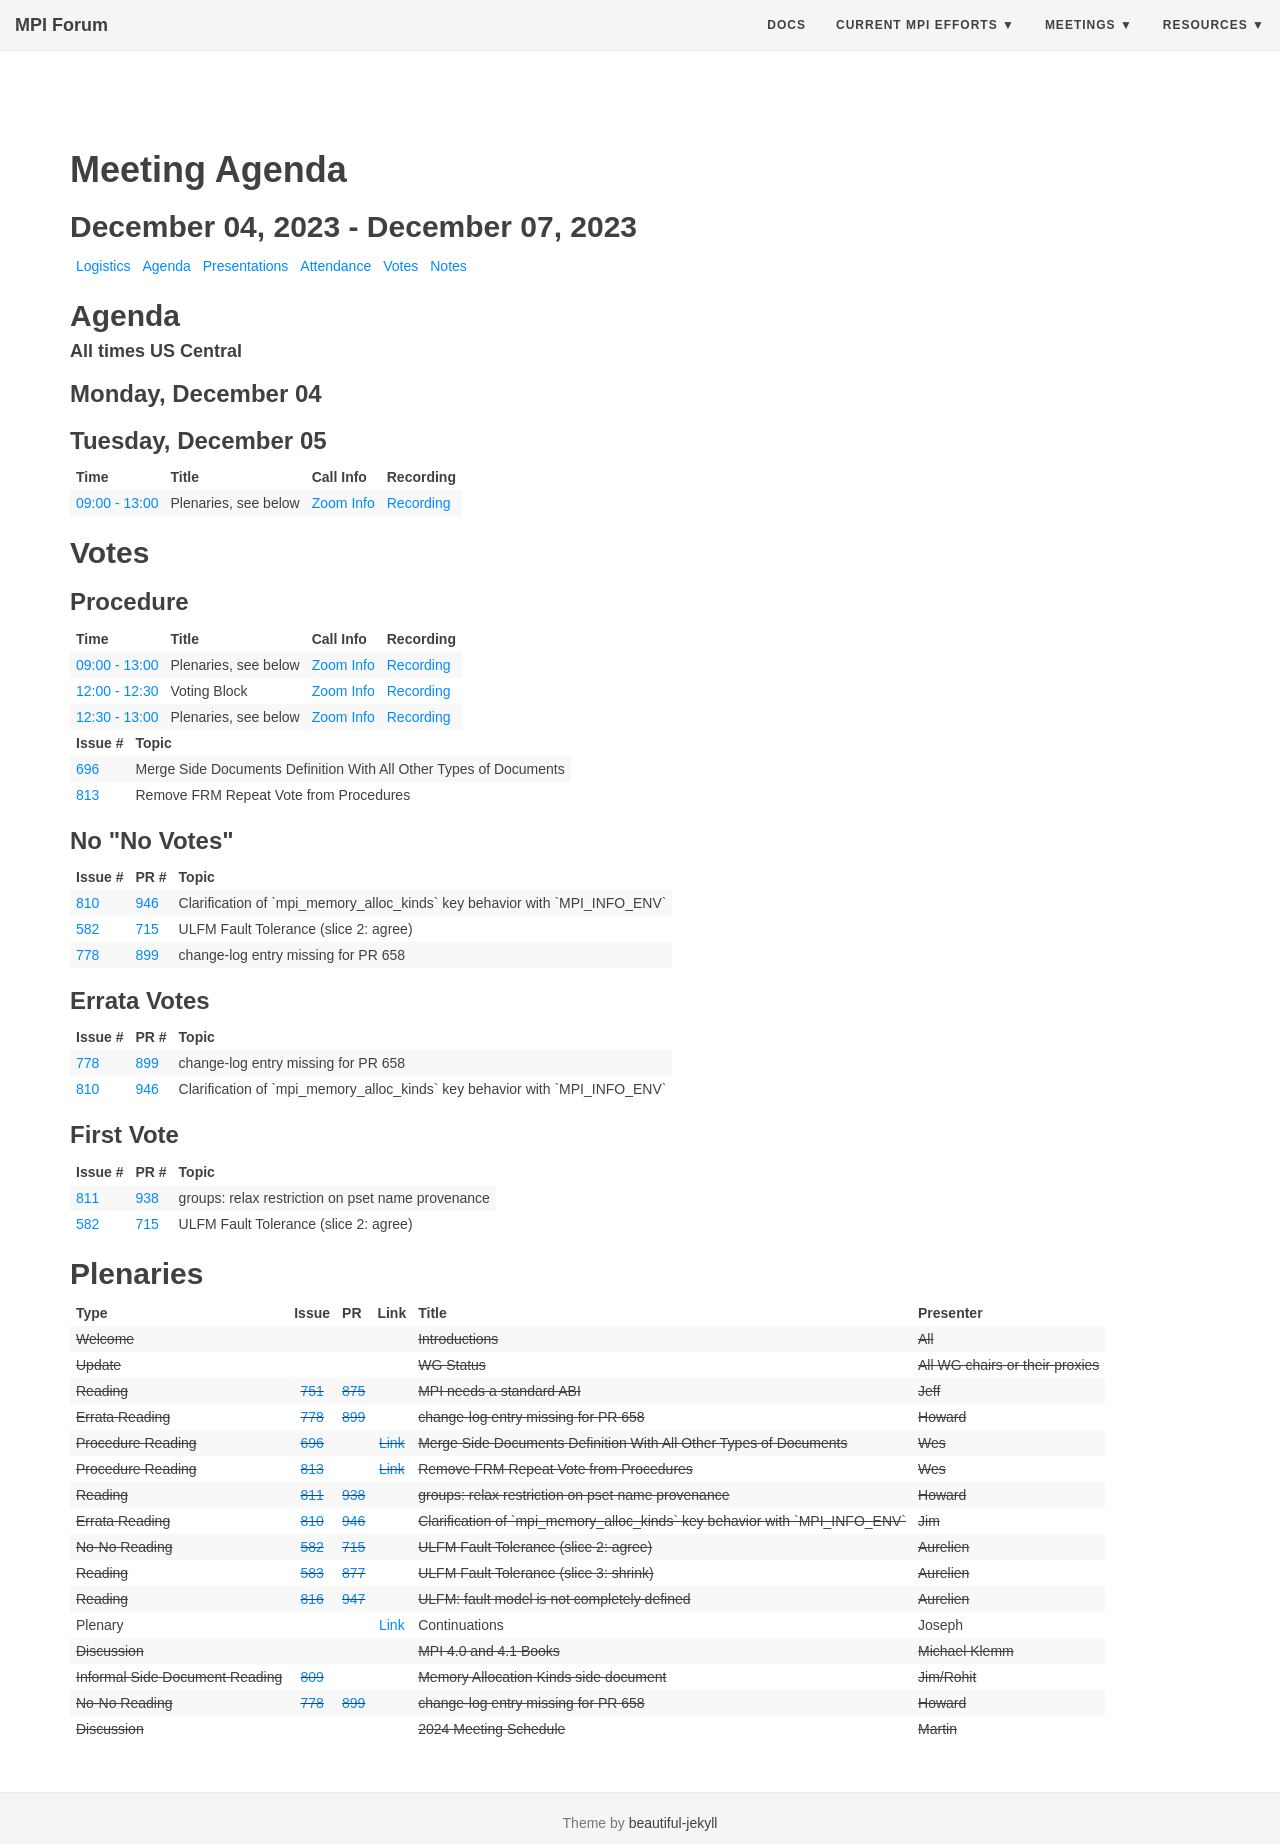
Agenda (166, 266)
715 (146, 929)
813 (87, 795)
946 (146, 903)
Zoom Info (343, 503)
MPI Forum (61, 45)
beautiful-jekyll (673, 1823)
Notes (448, 266)
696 (87, 769)
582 (87, 929)
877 (353, 1573)
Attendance (335, 266)
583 (311, 1573)
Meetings (1080, 45)
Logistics (103, 266)
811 (87, 1198)
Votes (400, 266)
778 (87, 955)
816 (311, 1599)
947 (353, 1599)
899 (146, 955)
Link (392, 1443)
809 (311, 1677)
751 (311, 1391)
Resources (1205, 45)
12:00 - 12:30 (117, 691)
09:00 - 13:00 (117, 503)
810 (87, 903)
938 (146, 1198)
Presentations (246, 266)
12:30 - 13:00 (117, 717)
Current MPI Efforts (917, 45)
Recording (419, 503)
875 (353, 1391)
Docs (786, 45)
